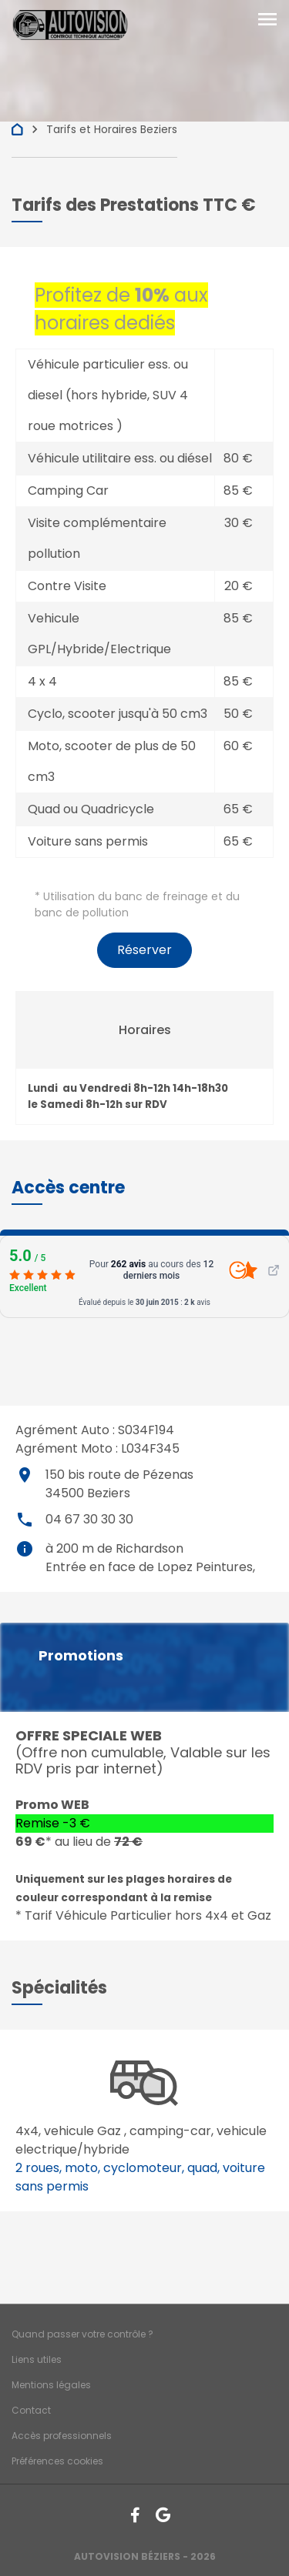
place (24, 1475)
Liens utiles (37, 2359)
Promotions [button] (81, 1656)
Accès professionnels (62, 2435)
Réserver (144, 950)
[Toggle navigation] (267, 20)
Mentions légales (51, 2384)
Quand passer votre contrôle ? (82, 2334)
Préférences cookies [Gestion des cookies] (57, 2461)
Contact (31, 2410)
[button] (68, 1188)
